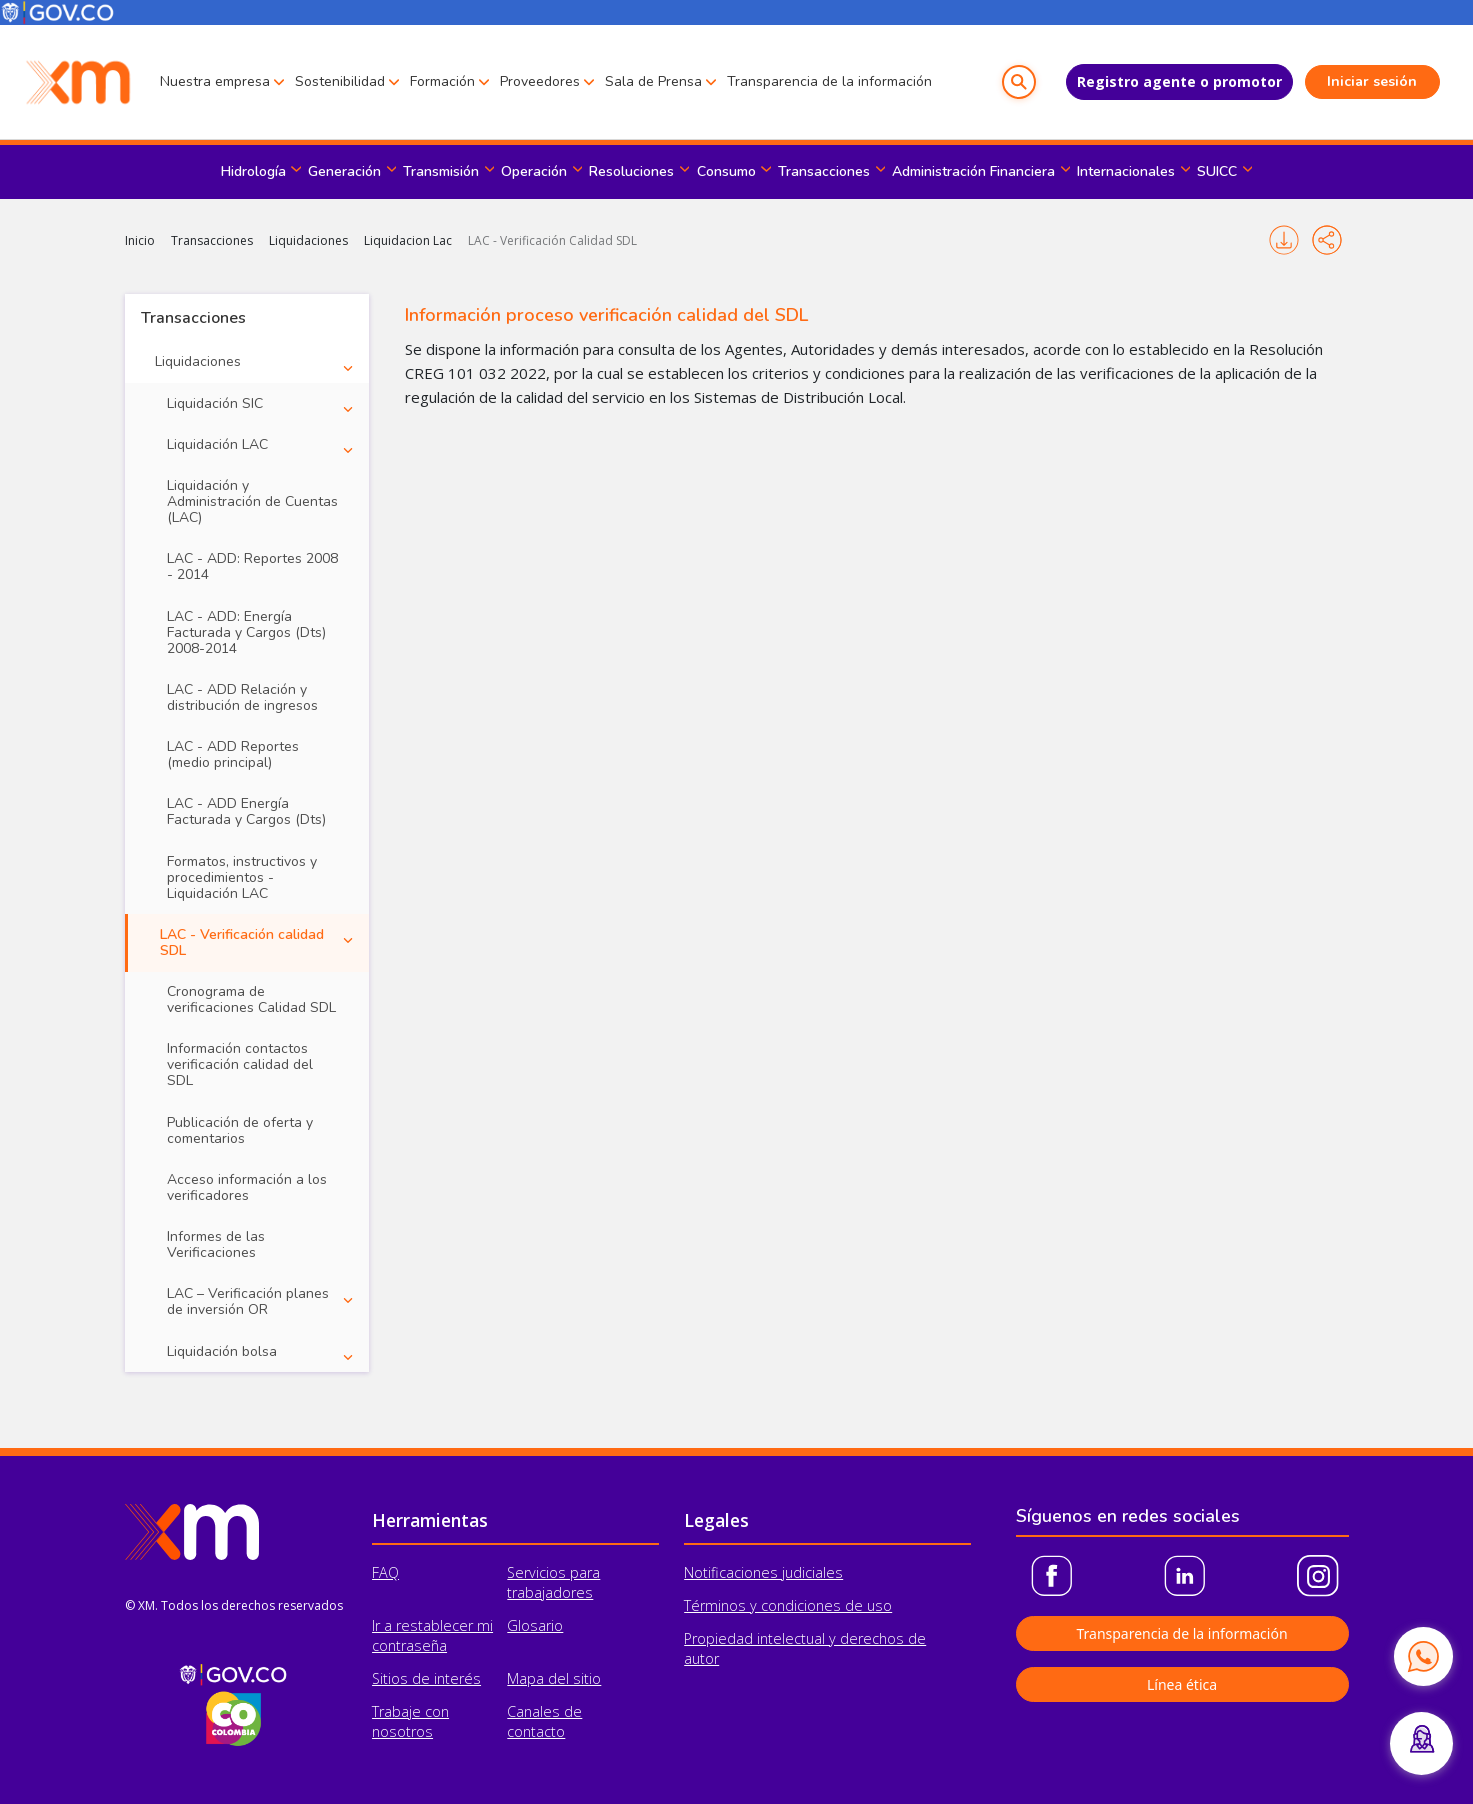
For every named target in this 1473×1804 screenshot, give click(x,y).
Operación (534, 171)
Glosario (535, 1625)
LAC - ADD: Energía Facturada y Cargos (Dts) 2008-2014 (246, 632)
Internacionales (1126, 171)
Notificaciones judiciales (763, 1572)
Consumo (726, 171)
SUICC (1217, 171)
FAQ (385, 1572)
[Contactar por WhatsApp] (1423, 1656)
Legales (716, 1520)
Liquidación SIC (215, 403)
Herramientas (430, 1520)
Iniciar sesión (1372, 81)
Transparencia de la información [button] (1181, 1633)
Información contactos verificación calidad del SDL (240, 1064)
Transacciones (824, 171)
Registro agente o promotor (1179, 81)
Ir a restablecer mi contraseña (432, 1635)
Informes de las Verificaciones (216, 1244)
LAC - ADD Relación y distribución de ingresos (242, 697)
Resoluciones (631, 171)
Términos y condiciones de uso (788, 1605)
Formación (442, 81)
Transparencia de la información (829, 81)
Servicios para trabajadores (553, 1582)
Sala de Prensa (653, 81)
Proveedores (540, 81)
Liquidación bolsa (222, 1351)
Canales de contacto (544, 1721)
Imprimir (1284, 240)
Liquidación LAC (217, 444)
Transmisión (441, 171)
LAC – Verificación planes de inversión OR (248, 1301)
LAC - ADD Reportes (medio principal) (233, 754)
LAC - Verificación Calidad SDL (552, 240)
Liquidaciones (308, 240)
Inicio (140, 240)
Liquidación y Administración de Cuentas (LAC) (252, 501)
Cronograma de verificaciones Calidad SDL (251, 999)
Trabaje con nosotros (410, 1721)
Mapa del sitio (554, 1678)
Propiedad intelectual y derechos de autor (805, 1648)
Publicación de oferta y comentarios (240, 1130)
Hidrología (253, 171)
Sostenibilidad (340, 81)
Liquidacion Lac (408, 240)
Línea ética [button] (1182, 1684)
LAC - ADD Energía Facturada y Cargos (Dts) (246, 811)
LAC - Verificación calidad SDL (242, 942)
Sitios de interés (426, 1678)
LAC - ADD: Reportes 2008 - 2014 (252, 566)
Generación (344, 171)
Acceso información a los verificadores (247, 1187)
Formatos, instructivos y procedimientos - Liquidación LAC (242, 877)
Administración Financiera (973, 171)
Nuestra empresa (215, 81)
